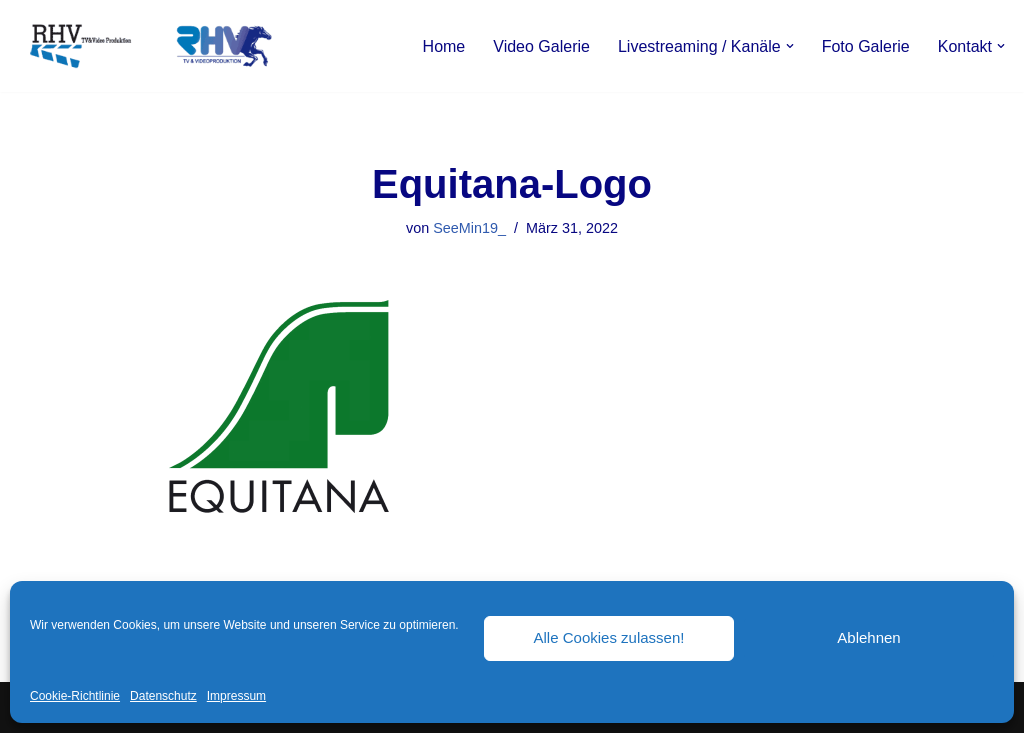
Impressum (236, 696)
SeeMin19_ (469, 228)
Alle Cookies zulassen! (609, 637)
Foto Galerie (866, 46)
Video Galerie (541, 46)
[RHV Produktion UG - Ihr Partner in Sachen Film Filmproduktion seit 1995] (145, 46)
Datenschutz (163, 696)
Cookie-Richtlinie (75, 696)
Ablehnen (868, 637)
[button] (790, 46)
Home (444, 46)
